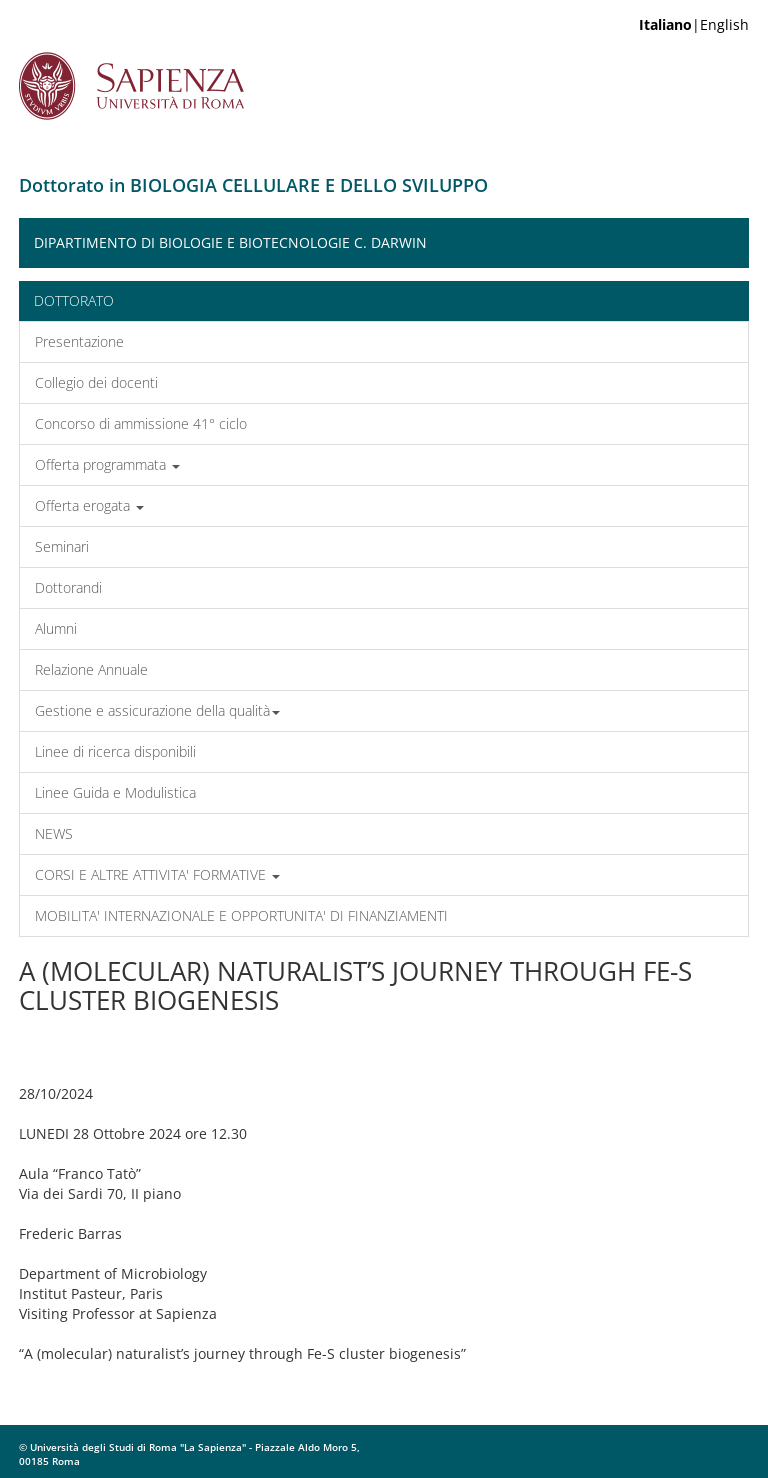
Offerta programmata (107, 464)
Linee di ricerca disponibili (115, 751)
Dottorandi (68, 587)
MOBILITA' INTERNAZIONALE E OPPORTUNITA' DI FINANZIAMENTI (241, 915)
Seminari (62, 546)
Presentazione (79, 341)
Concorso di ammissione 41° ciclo (141, 423)
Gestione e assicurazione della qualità (157, 710)
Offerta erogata (89, 505)
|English (694, 24)
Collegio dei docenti (96, 382)
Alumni (56, 628)
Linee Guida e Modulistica (115, 792)
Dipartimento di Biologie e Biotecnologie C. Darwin (230, 242)
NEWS (54, 833)
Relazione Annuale (91, 669)
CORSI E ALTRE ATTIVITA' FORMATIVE (157, 874)
